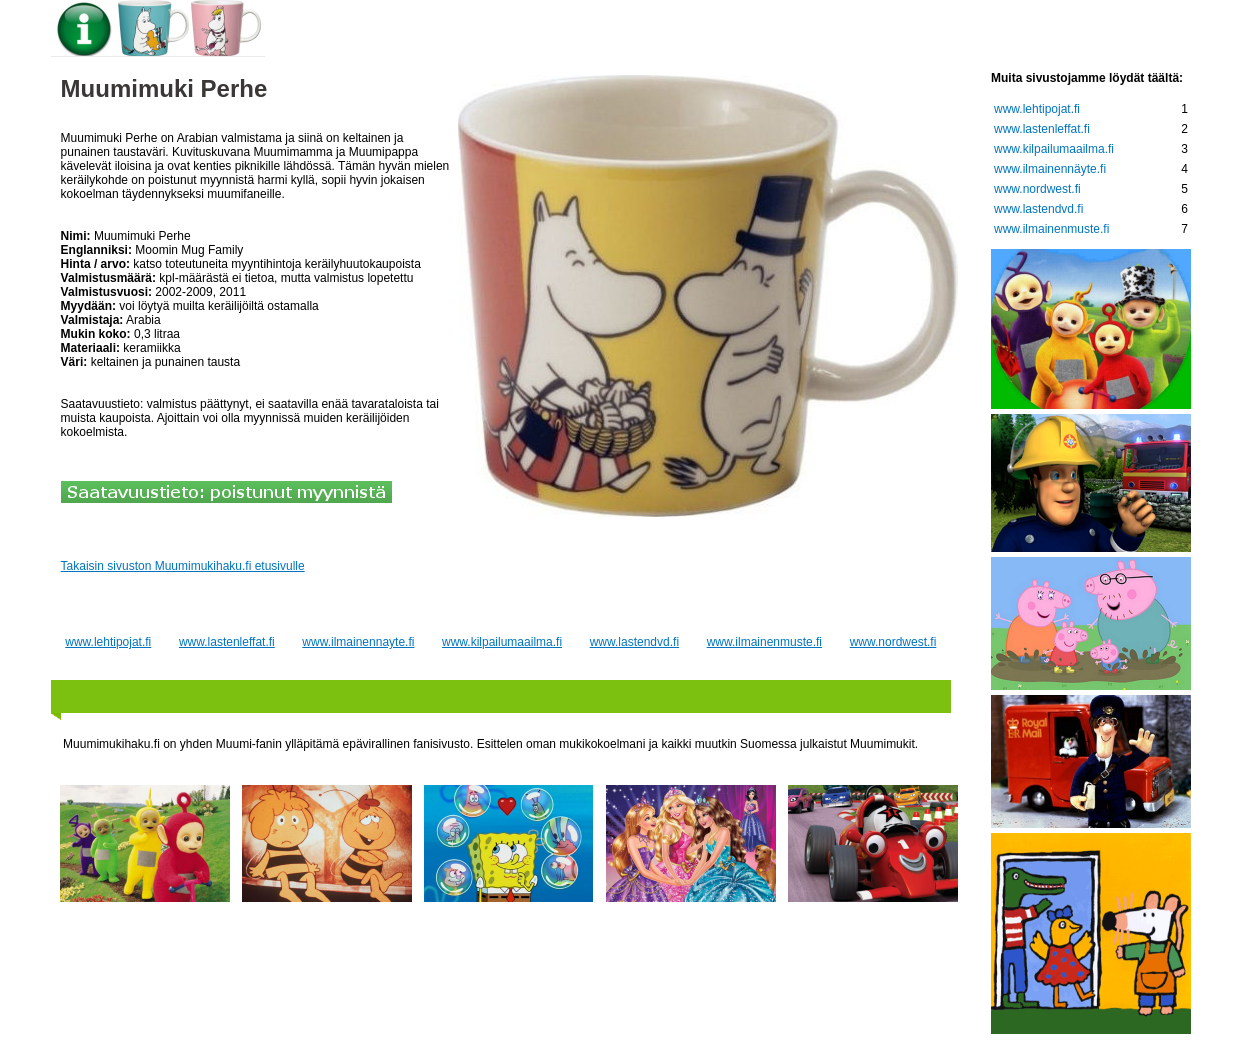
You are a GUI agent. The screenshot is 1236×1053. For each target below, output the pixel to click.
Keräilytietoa (624, 30)
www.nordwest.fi (893, 642)
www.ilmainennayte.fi (358, 642)
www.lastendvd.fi (634, 642)
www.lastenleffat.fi (227, 642)
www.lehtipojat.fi (108, 642)
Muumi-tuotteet (459, 30)
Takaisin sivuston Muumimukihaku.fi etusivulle (183, 566)
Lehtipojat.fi (771, 30)
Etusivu (321, 30)
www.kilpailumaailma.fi (502, 642)
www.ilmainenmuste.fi (764, 642)
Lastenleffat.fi (924, 30)
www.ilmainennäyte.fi (1050, 169)
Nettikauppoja (1087, 30)
